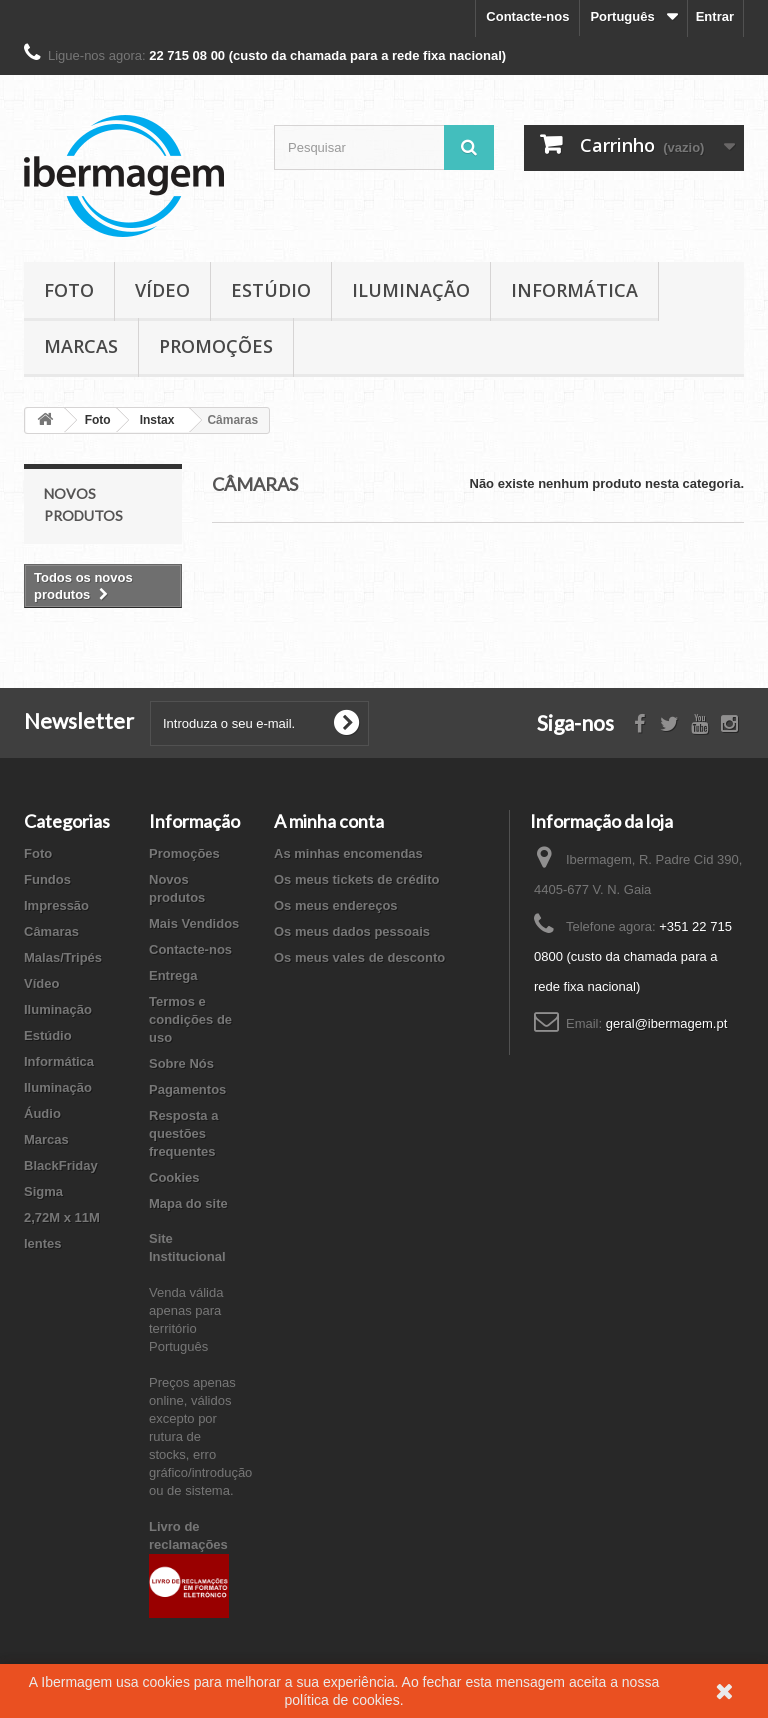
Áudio (42, 1113)
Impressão (56, 905)
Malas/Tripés (63, 957)
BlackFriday (61, 1165)
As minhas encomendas (348, 853)
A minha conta (329, 821)
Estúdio (271, 290)
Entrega (173, 975)
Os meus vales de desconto (359, 957)
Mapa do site (188, 1203)
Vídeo (162, 290)
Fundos (47, 879)
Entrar (715, 16)
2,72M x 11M (62, 1217)
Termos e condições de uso (190, 1019)
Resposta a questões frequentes (183, 1133)
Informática (574, 290)
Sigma (43, 1191)
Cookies (174, 1177)
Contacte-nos (527, 16)
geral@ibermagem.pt (667, 1023)
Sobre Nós (181, 1063)
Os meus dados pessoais (352, 931)
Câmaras (51, 931)
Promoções (216, 346)
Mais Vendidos (194, 923)
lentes (43, 1243)
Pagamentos (187, 1089)
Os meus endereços (336, 905)
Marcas (81, 346)
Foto (69, 290)
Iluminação (411, 290)
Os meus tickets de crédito (356, 879)
